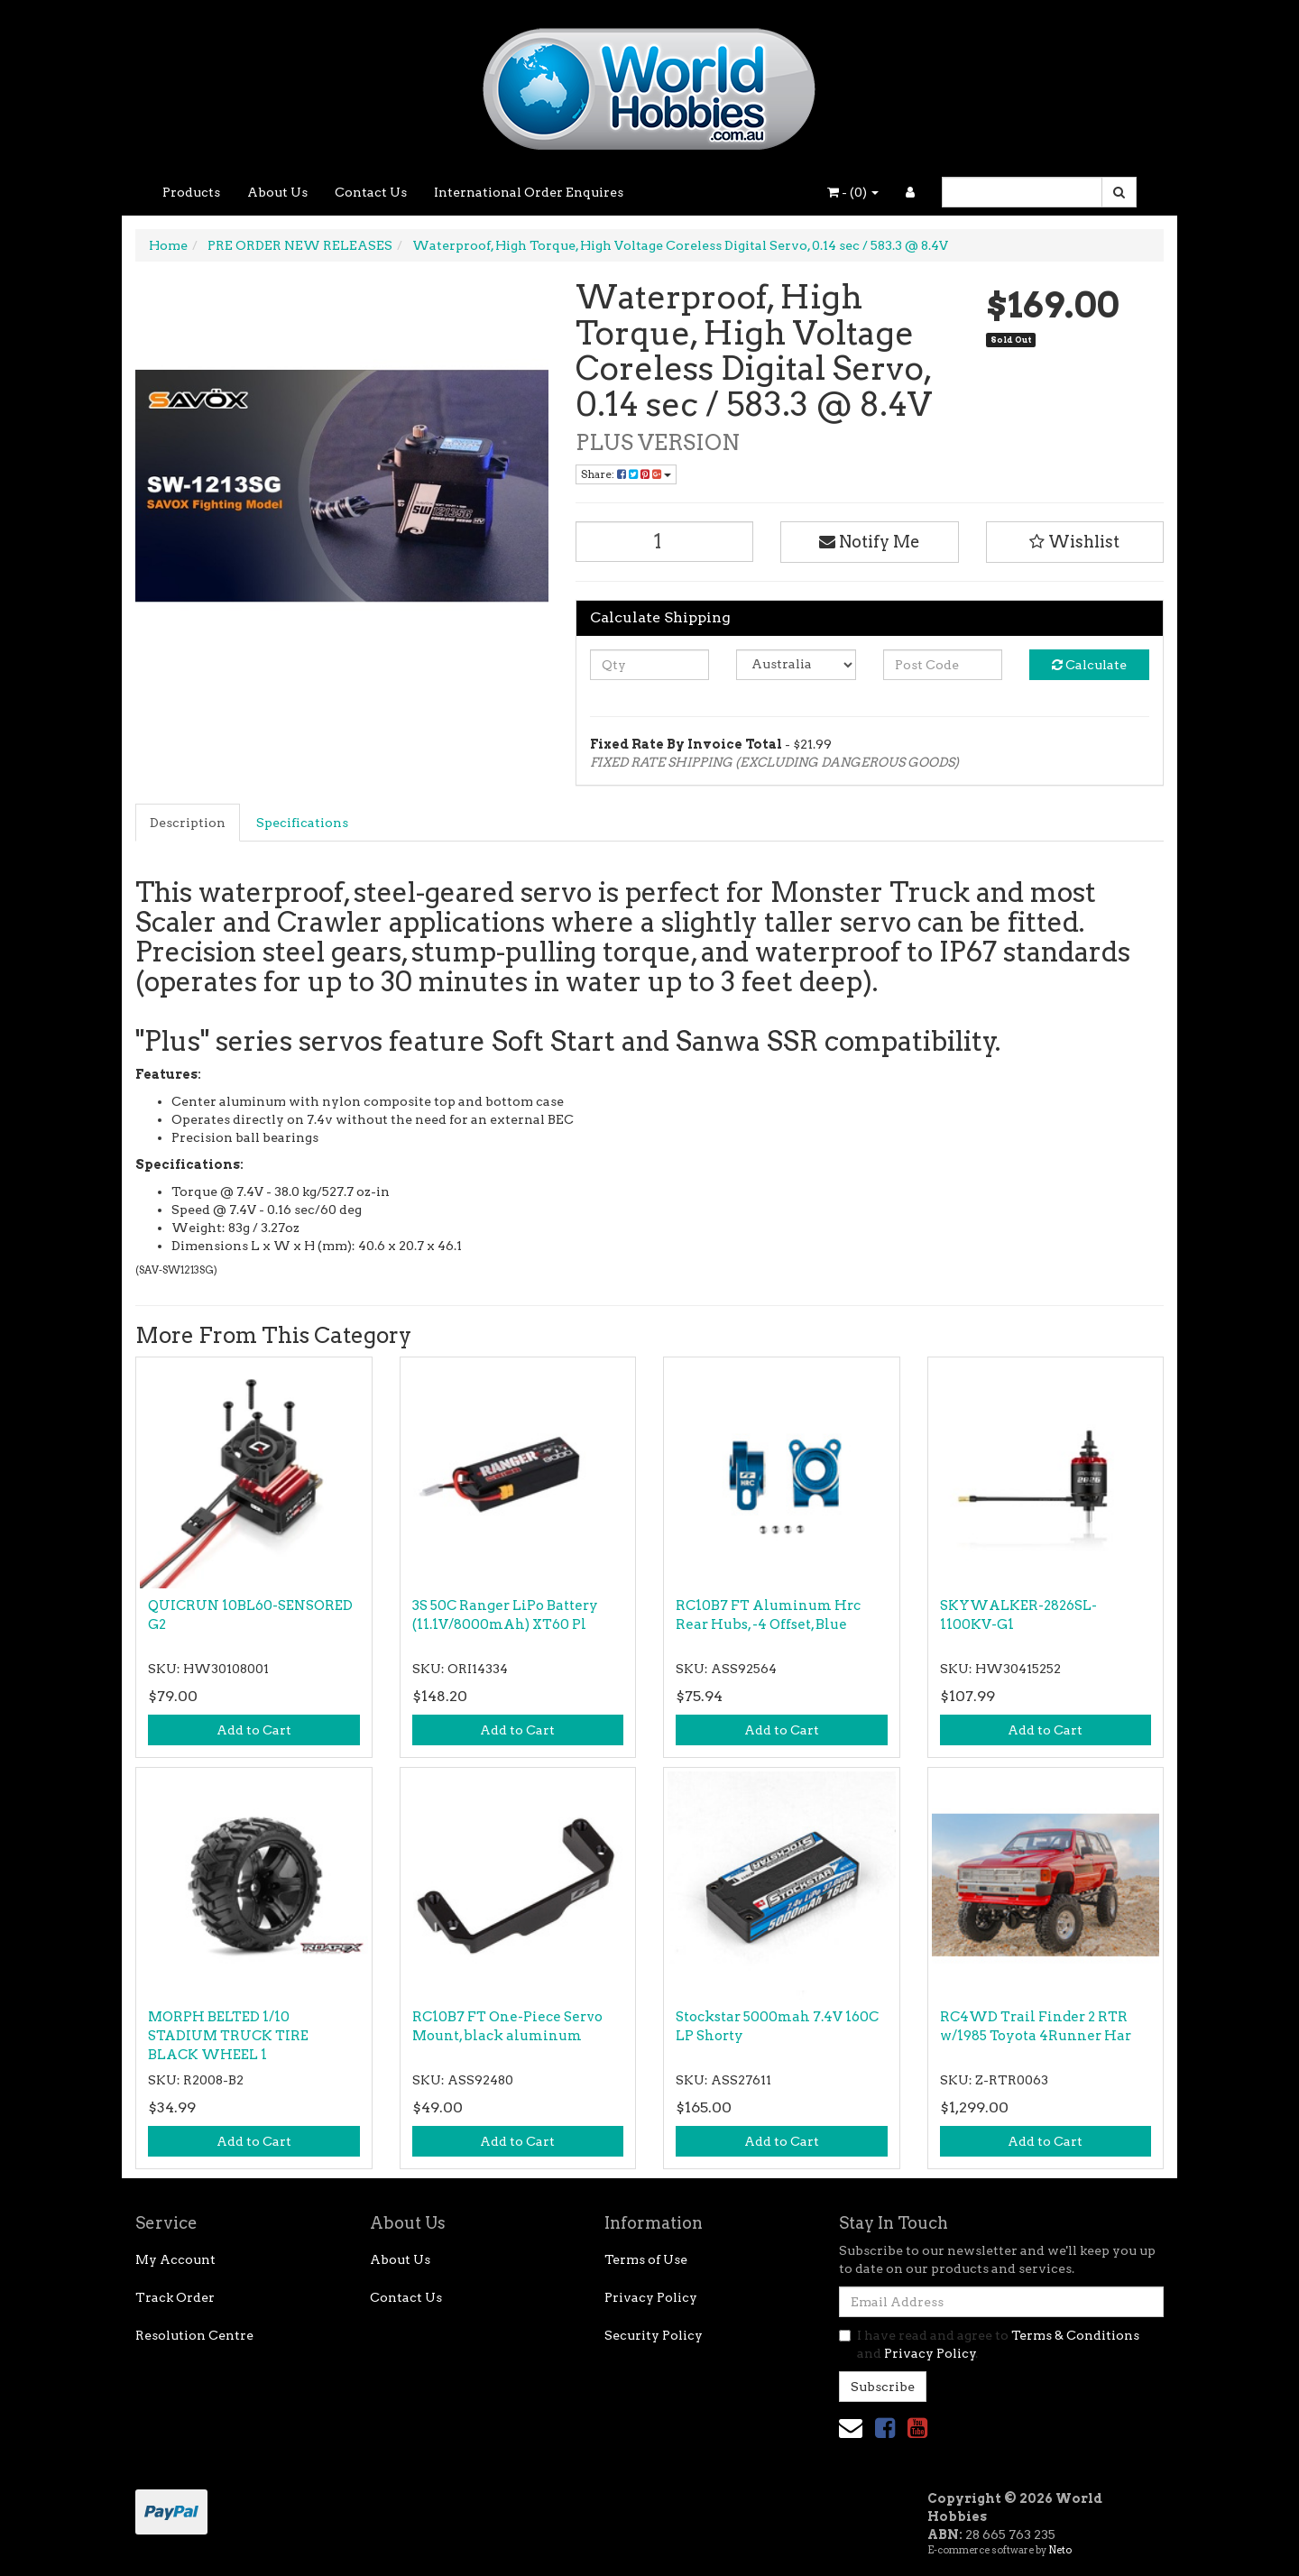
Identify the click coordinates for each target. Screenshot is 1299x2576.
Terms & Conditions (1075, 2335)
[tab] (188, 823)
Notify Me (869, 541)
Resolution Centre (194, 2335)
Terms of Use (645, 2259)
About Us (277, 192)
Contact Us (371, 192)
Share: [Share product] (626, 474)
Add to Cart (253, 1730)
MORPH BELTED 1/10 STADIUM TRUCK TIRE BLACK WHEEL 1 (228, 2036)
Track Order (175, 2297)
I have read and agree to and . (989, 2344)
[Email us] (850, 2428)
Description (188, 822)
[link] (885, 2428)
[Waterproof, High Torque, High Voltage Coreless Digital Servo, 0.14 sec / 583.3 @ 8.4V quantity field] (665, 541)
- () (853, 192)
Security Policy (653, 2335)
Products (191, 192)
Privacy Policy (650, 2297)
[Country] (796, 664)
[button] (1075, 542)
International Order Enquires (528, 192)
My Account (175, 2259)
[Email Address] (1001, 2301)
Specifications (302, 822)
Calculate (1089, 665)
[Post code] (943, 664)
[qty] (650, 664)
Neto (1060, 2550)
